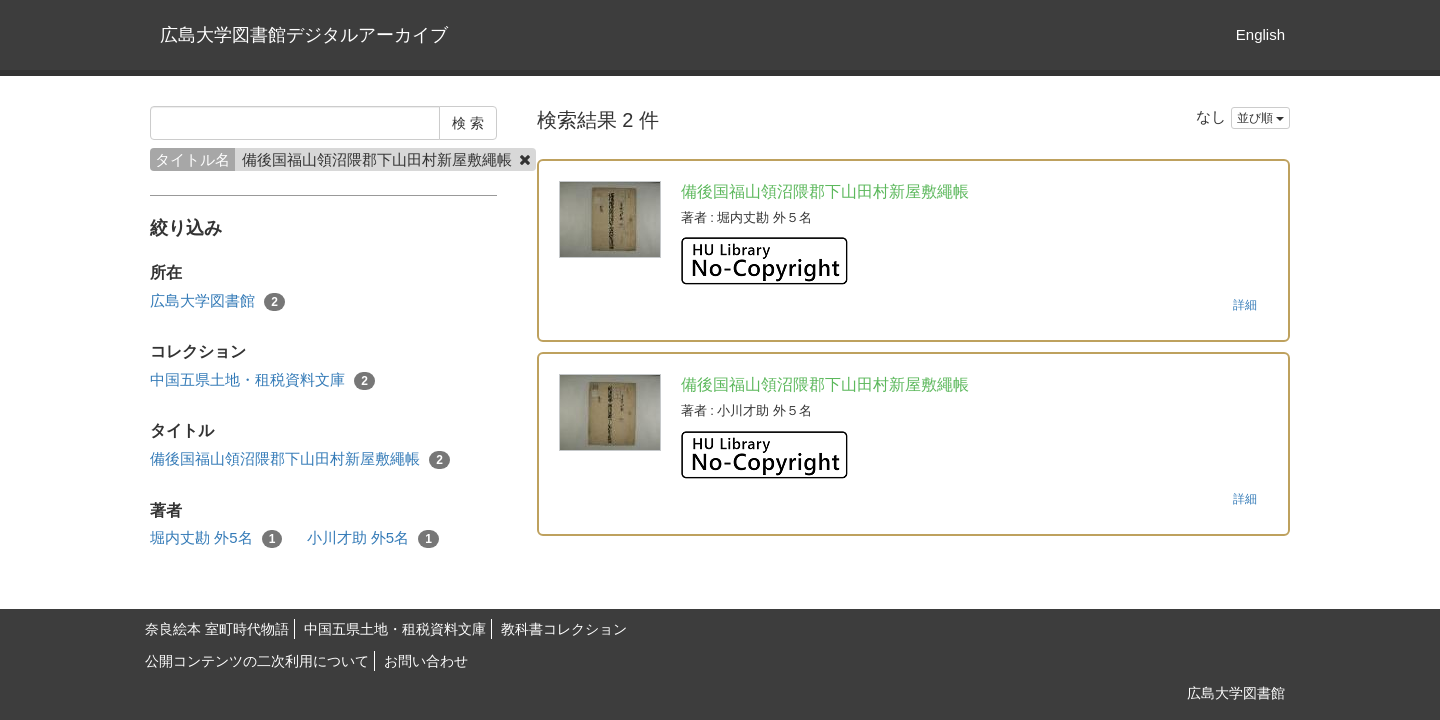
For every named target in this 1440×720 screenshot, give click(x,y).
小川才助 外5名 (373, 538)
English (1260, 34)
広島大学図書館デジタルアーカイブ (304, 35)
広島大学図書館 (217, 301)
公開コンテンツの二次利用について (257, 661)
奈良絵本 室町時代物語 (217, 629)
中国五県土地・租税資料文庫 (262, 380)
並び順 (1260, 118)
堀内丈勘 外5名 (216, 538)
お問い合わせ (426, 661)
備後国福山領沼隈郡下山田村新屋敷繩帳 (300, 459)
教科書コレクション (564, 629)
